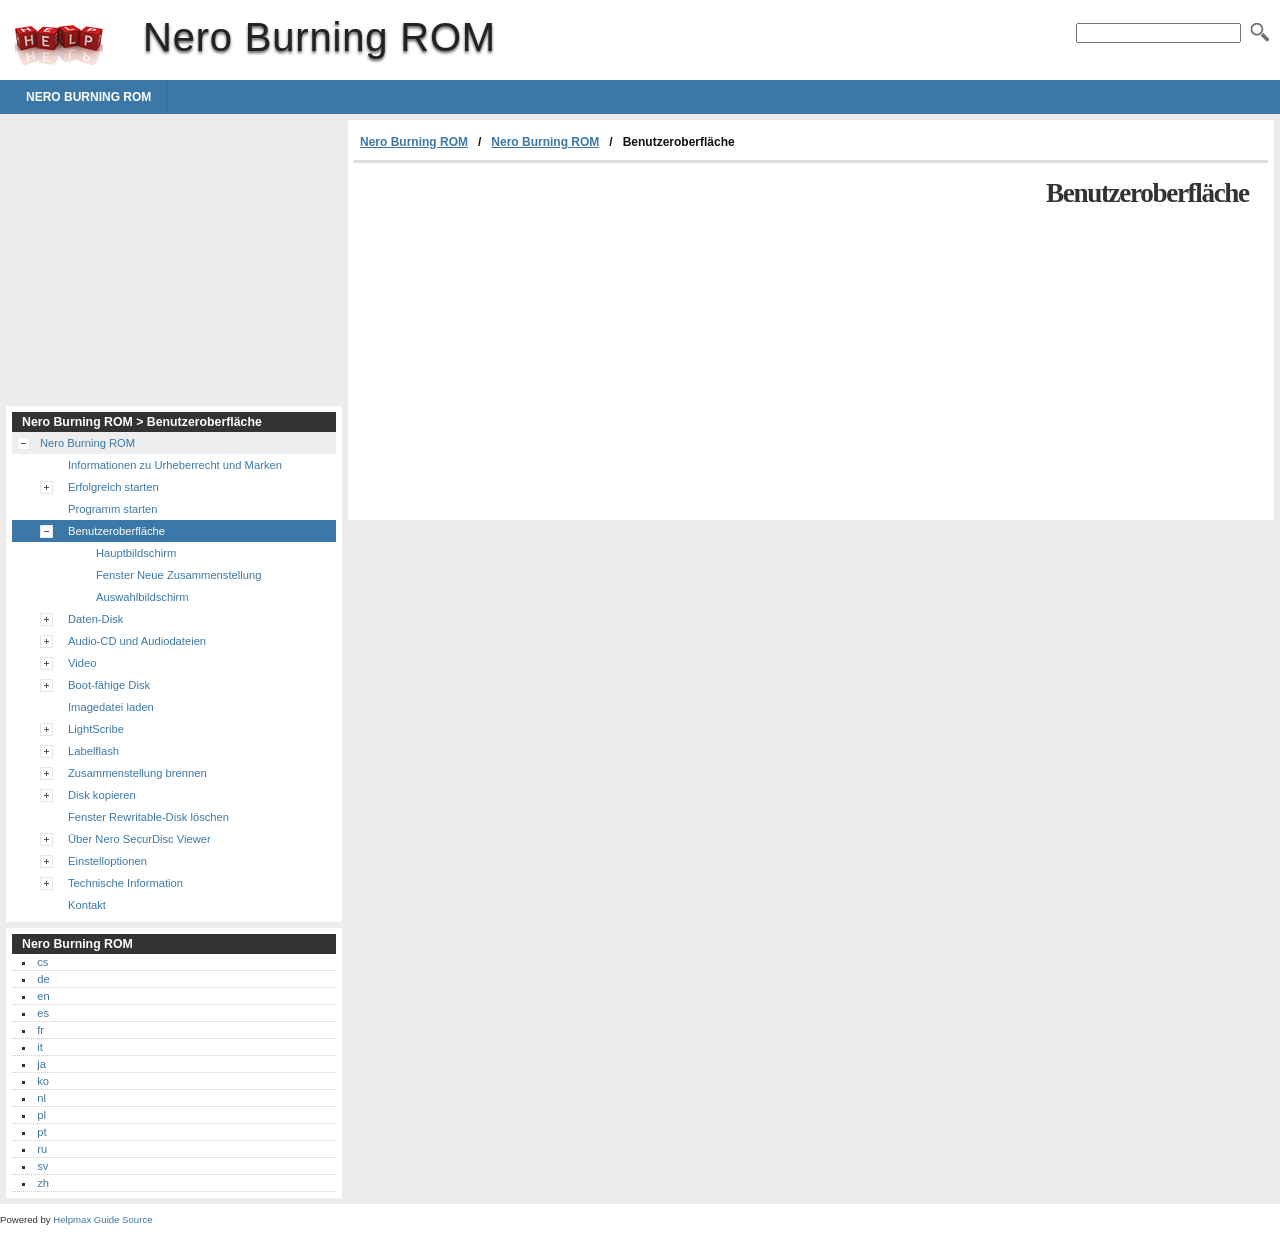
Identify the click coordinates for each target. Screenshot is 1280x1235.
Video (82, 663)
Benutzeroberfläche (116, 531)
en (43, 996)
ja (41, 1064)
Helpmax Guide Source (102, 1219)
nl (41, 1098)
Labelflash (93, 751)
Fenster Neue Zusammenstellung (178, 575)
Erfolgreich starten (113, 487)
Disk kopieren (102, 795)
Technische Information (125, 883)
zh (43, 1183)
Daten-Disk (95, 619)
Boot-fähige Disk (109, 685)
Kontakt (87, 905)
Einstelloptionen (107, 861)
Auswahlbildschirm (142, 597)
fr (40, 1030)
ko (43, 1081)
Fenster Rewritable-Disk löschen (148, 817)
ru (42, 1149)
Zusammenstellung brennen (137, 773)
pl (41, 1115)
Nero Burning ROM (59, 45)
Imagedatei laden (111, 707)
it (40, 1047)
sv (42, 1166)
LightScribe (96, 729)
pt (41, 1132)
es (43, 1013)
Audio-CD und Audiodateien (137, 641)
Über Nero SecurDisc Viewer (139, 839)
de (43, 979)
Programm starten (113, 509)
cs (42, 962)
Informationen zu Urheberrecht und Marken (175, 465)
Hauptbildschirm (136, 553)
